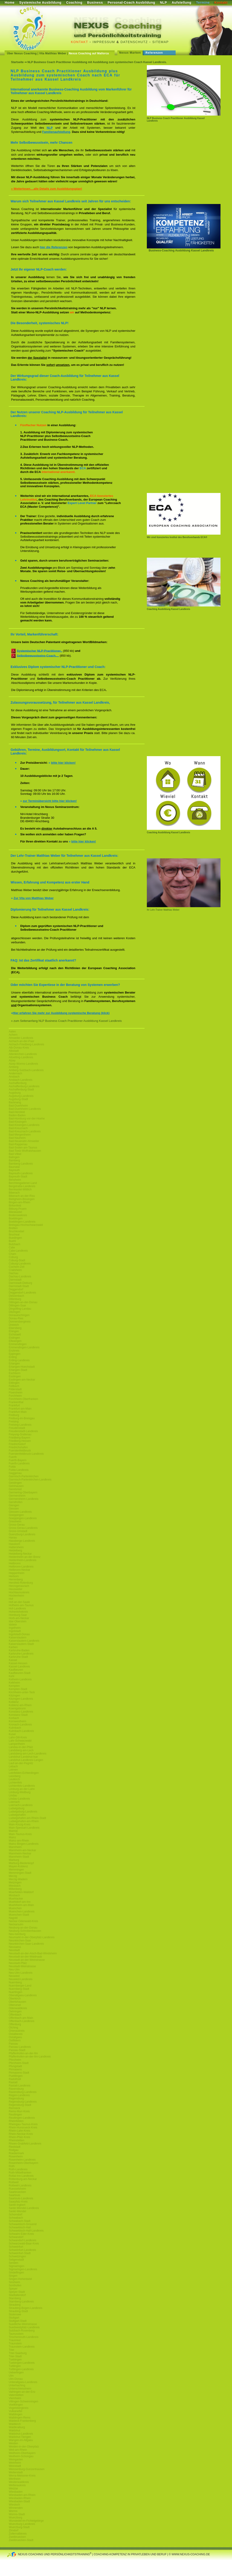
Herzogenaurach (19, 1586)
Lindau (13, 1795)
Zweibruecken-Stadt (21, 2540)
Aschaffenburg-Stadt (21, 1089)
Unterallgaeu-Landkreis (23, 2382)
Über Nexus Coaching (22, 53)
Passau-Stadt (17, 2050)
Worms (13, 2511)
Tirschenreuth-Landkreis (23, 2337)
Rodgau (13, 2150)
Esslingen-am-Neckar (22, 1379)
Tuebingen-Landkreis (22, 2362)
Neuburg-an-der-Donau (23, 1927)
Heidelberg (15, 1550)
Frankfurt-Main (18, 1411)
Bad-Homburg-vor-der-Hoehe (27, 1118)
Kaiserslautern (17, 1637)
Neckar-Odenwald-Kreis (23, 1921)
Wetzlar (13, 2488)
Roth (11, 2166)
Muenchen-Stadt (19, 1914)
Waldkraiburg (17, 2427)
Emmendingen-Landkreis (24, 1347)
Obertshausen (17, 2001)
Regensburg (16, 2098)
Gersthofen (15, 1502)
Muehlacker (16, 1898)
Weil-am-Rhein (18, 2449)
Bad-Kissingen (17, 1121)
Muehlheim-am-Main (21, 1905)
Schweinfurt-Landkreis (22, 2250)
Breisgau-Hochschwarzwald (26, 1225)
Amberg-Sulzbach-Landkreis (26, 1070)
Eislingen (14, 1337)
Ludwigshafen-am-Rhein (24, 1821)
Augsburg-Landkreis (21, 1096)
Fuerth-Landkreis (19, 1463)
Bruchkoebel (16, 1231)
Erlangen (14, 1363)
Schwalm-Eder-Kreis (21, 2233)
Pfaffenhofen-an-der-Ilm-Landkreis (30, 2056)
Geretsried (15, 1489)
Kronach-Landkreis (20, 1724)
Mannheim (15, 1847)
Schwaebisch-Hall (20, 2227)
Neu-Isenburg (17, 1934)
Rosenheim (16, 2156)
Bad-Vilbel (15, 1154)
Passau (13, 2043)
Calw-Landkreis (18, 1250)
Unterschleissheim (20, 2388)
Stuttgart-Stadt (17, 2320)
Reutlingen (15, 2114)
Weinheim (15, 2462)
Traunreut (15, 2340)
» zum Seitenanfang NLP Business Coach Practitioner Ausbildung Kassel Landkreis (66, 1021)
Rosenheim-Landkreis (22, 2159)
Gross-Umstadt (18, 1531)
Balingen (14, 1157)
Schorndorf (15, 2214)
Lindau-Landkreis (19, 1798)
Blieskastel (15, 1212)
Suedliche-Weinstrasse (23, 2324)
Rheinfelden (16, 2121)
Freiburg (14, 1415)
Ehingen (14, 1331)
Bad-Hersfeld (17, 1112)
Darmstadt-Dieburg (20, 1283)
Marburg (14, 1860)
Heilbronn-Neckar (19, 1569)
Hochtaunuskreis (19, 1592)
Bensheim (15, 1179)
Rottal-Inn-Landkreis (21, 2175)
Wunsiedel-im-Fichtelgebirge (26, 2520)
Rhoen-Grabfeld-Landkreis (25, 2143)
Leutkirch (14, 1779)
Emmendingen (17, 1344)
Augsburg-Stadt (18, 1099)
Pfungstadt (15, 2066)
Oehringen (15, 2011)
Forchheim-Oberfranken (23, 1399)
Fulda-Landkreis (19, 1470)
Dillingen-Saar (17, 1305)
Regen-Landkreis (19, 2095)
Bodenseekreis (18, 1215)
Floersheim (15, 1392)
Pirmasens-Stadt (19, 2072)
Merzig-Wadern (18, 1879)
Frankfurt (14, 1405)
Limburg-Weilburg (19, 1792)
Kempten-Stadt (18, 1689)
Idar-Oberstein (17, 1621)
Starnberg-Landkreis (21, 2301)
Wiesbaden (16, 2491)
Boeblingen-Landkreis (22, 1221)
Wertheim (14, 2478)
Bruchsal (14, 1234)
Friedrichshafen (18, 1447)
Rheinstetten (16, 2140)
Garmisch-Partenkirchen (23, 1476)
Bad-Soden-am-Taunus (23, 1147)
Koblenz (14, 1702)
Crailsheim (15, 1270)
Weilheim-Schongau (21, 2456)
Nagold (13, 1918)
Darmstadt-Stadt (19, 1286)
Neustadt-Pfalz (18, 1963)
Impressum (104, 42)
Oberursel (15, 2005)
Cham (12, 1254)
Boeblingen (16, 1218)
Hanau (13, 1537)
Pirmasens (15, 2069)
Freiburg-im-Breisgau (22, 1418)
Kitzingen (14, 1695)
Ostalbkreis (16, 2034)
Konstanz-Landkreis (21, 1711)
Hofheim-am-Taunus (21, 1605)
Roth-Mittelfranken (20, 2172)
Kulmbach (15, 1727)
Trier (11, 2350)
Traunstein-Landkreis (22, 2346)
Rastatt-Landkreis (19, 2085)
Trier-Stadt (15, 2356)
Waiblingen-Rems (19, 2417)
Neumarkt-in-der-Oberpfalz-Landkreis (32, 1937)
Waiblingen (15, 2414)
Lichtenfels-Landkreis (22, 1785)
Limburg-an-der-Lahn (22, 1789)
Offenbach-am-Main (21, 2017)
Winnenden (16, 2507)
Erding (13, 1357)
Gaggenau (15, 1473)
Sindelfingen (16, 2272)
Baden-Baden (17, 1115)
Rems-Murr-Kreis (19, 2111)
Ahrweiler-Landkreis (21, 1038)
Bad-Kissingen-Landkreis (24, 1125)
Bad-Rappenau (18, 1144)
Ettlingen (14, 1382)
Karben (13, 1647)
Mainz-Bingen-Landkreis (23, 1843)
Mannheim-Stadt (19, 1856)
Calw (12, 1247)
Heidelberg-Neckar (20, 1553)
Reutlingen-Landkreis (22, 2117)
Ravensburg (16, 2088)
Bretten (13, 1228)
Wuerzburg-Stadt (19, 2527)
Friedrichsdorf (17, 1444)
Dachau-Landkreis (20, 1276)
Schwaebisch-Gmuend (23, 2224)
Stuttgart (14, 2317)
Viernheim (15, 2398)
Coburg (13, 1257)
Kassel (13, 1660)
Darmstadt (15, 1279)
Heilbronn (14, 1563)
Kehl (11, 1676)
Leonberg (14, 1776)
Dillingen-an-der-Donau (23, 1302)
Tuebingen (15, 2359)
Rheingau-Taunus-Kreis (23, 2124)
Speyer (13, 2288)
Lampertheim (17, 1744)
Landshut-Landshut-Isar (23, 1756)
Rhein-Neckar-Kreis (21, 2134)
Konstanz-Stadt (18, 1714)
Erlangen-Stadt (18, 1370)
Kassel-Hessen (18, 1663)
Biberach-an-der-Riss (22, 1196)
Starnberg (15, 2298)
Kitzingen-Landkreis (21, 1698)
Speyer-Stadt (17, 2291)
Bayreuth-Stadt (18, 1176)
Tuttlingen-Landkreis (21, 2369)
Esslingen (15, 1376)
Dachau (13, 1273)
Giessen (14, 1508)
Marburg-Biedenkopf (21, 1863)
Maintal (13, 1831)
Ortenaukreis (17, 2030)
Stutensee (15, 2314)
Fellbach (14, 1386)
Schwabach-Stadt (19, 2221)
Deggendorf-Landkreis (22, 1292)
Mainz (12, 1837)
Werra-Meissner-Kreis (22, 2475)
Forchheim (15, 1395)
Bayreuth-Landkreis (21, 1173)
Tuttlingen (15, 2366)
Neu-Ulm (14, 1969)
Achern (13, 1034)
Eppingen (14, 1353)
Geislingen (15, 1482)
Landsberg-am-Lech (21, 1750)
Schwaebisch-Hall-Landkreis (26, 2230)
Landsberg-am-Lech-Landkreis (27, 1753)
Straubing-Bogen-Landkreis (25, 2308)
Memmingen (16, 1869)
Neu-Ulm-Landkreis (20, 1972)
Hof (11, 1598)
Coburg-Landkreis (20, 1263)
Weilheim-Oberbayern (22, 2453)
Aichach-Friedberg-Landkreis (26, 1044)
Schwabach (16, 2217)
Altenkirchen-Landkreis (23, 1054)
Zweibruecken (17, 2536)
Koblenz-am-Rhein (20, 1705)
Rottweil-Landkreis (20, 2185)
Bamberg (14, 1160)
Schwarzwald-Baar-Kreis (24, 2243)
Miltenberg (15, 1889)
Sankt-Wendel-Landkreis (24, 2208)
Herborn (14, 1576)
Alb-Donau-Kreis (19, 1047)
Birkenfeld (15, 1205)
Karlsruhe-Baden (19, 1650)
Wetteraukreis (17, 2485)
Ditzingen (14, 1312)
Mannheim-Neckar (20, 1853)
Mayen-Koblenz (18, 1866)
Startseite (17, 62)
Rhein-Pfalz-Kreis (19, 2137)
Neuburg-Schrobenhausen (25, 1930)
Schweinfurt (16, 2246)
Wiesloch (14, 2504)
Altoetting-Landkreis (21, 1057)
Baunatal (14, 1167)
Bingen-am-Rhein (19, 1202)
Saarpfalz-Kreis (18, 2201)
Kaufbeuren (16, 1669)
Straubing (14, 2304)
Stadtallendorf (17, 2295)
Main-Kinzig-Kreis (19, 1824)
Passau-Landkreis (20, 2047)
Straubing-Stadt (18, 2311)
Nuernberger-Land (20, 1985)
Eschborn (14, 1373)
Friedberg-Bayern (19, 1437)
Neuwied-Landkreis (20, 1979)
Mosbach (14, 1895)
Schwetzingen (17, 2256)
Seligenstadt (16, 2259)
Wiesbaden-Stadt (19, 2501)
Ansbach (14, 1076)
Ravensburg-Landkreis (23, 2092)
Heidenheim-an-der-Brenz (25, 1557)
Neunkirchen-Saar (20, 1940)
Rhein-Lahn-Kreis (19, 2130)
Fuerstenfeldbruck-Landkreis (26, 1453)
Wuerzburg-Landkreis (22, 2524)
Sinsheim (14, 2282)
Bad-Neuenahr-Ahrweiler (24, 1141)
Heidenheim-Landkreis (22, 1560)
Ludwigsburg (16, 1808)
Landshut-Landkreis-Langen (26, 1760)
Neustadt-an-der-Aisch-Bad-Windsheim (33, 1953)
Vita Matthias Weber (52, 53)
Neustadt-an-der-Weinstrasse (27, 1959)
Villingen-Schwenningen (23, 2401)
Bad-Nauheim (17, 1137)
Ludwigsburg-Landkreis (23, 1811)
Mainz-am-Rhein (19, 1840)
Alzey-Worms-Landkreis (23, 1063)
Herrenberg (16, 1579)
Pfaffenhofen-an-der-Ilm (23, 2053)
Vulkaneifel (15, 2411)
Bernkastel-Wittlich (20, 1189)
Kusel (12, 1734)
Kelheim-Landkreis (20, 1679)
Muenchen (15, 1908)
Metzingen (15, 1882)
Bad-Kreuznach (18, 1128)
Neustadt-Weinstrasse (22, 1966)
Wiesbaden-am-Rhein (22, 2495)
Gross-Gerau (17, 1524)
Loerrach (14, 1802)
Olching (13, 2027)
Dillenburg (15, 1299)
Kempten (14, 1685)
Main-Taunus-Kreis (20, 1834)
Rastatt (13, 2082)
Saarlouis (14, 2195)
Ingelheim (15, 1627)
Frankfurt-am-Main (20, 1408)
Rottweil (14, 2182)
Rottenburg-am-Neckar (23, 2179)
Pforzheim (15, 2059)
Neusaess (15, 1947)
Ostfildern (14, 2040)
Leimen (13, 1769)
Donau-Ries (16, 1318)
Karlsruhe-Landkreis (21, 1653)
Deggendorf (16, 1289)
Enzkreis (14, 1350)
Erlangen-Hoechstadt (22, 1366)
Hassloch (14, 1544)
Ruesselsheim (17, 2188)
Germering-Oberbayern (23, 1492)
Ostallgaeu (15, 2037)
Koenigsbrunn (17, 1708)
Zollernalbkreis (18, 2533)
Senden (13, 2262)
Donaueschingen (19, 1315)
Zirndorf (13, 2530)
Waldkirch (15, 2424)
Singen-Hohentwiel (20, 2279)
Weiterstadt (16, 2472)
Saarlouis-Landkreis (21, 2198)
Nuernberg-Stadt (19, 1988)
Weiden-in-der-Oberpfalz (24, 2446)
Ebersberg (15, 1328)
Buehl (12, 1241)
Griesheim (15, 1521)
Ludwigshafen (17, 1814)
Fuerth (13, 1457)
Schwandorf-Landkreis (22, 2240)
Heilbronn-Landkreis (21, 1566)
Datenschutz (134, 42)
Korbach (14, 1718)
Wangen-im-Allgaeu (21, 2440)
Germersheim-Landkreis (23, 1499)
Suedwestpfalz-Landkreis (24, 2327)
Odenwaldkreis (18, 2008)
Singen (13, 2275)
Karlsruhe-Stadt (18, 1656)
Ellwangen (15, 1341)
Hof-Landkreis (17, 1608)
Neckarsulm (16, 1924)
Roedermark (16, 2153)
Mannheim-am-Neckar (22, 1850)
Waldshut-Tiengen (20, 2437)
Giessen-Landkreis (20, 1511)
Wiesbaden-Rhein (20, 2498)
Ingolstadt (15, 1631)
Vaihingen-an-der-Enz (22, 2391)
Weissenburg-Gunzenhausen (26, 2469)
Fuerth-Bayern (17, 1460)
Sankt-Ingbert (17, 2204)
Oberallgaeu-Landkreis (23, 1995)
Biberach (14, 1192)
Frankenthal (16, 1402)
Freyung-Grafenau (20, 1434)
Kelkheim (14, 1682)
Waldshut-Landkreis (21, 2433)
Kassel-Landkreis (19, 1666)
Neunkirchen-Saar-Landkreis (26, 1943)
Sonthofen (15, 2285)
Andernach (15, 1073)
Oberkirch (15, 1998)
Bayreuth (14, 1170)
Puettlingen (16, 2076)
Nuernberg (15, 1982)
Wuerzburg (15, 2517)
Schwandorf (16, 2237)
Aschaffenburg (17, 1083)
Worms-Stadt (17, 2514)
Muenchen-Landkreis (22, 1911)
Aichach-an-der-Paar (21, 1041)
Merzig (13, 1876)
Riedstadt (14, 2146)
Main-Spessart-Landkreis (24, 1827)
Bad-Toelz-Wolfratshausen (25, 1150)
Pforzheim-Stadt (19, 2063)
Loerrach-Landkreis (20, 1805)
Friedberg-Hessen (20, 1440)
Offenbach (15, 2014)
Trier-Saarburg (18, 2353)
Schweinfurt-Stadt (20, 2253)
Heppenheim (16, 1573)
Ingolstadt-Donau (19, 1634)
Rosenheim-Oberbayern (23, 2163)
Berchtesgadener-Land (23, 1183)
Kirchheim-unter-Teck (22, 1692)
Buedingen (15, 1237)
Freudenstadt (17, 1428)
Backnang (15, 1102)
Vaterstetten (16, 2395)
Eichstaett (15, 1334)
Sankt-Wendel (17, 2211)
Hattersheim (16, 1547)
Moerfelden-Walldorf (21, 1892)
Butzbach (14, 1244)
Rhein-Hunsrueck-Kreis (23, 2127)
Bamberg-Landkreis (21, 1163)
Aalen (12, 1031)
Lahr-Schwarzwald (20, 1740)
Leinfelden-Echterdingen (24, 1773)
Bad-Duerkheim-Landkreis (25, 1108)
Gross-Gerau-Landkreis (23, 1528)
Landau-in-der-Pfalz (21, 1747)
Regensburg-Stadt (20, 2105)
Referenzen (154, 52)
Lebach (13, 1766)
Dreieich (14, 1324)
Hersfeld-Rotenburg (21, 1582)
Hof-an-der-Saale (19, 1602)
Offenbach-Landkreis (21, 2021)
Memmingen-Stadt (20, 1872)
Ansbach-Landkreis (20, 1079)
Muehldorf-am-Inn (20, 1901)
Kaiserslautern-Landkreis (24, 1640)
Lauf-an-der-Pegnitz (21, 1763)
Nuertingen (15, 1992)
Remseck (14, 2108)
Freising (14, 1421)
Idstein (13, 1624)
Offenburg (15, 2024)
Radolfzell (15, 2079)
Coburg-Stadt (17, 1260)
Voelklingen (16, 2404)
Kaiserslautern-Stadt (21, 1644)
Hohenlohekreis (18, 1611)
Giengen (14, 1505)
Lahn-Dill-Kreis (18, 1737)
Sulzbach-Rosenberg (22, 2330)
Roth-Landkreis (18, 2169)
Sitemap (160, 42)
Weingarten (16, 2459)
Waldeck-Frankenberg (22, 2420)
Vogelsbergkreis (18, 2408)
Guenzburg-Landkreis (22, 1534)
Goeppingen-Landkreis (23, 1518)
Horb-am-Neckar (19, 1618)
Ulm (11, 2375)
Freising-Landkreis (20, 1424)
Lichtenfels (15, 1782)
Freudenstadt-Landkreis (23, 1431)
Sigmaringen (16, 2266)
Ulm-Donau (16, 2379)
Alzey (12, 1060)
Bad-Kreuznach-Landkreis (25, 1131)
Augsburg (14, 1092)
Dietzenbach (16, 1295)
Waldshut (14, 2430)
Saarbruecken (17, 2192)
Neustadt (14, 1950)
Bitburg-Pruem (17, 1208)
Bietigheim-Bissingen (22, 1199)
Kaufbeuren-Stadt (19, 1673)
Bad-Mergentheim (20, 1134)
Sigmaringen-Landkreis (23, 2269)
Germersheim (17, 1495)
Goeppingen (16, 1515)
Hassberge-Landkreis (22, 1540)
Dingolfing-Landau (20, 1308)
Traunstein (15, 2343)
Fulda (12, 1466)
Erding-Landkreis (19, 1360)
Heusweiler (15, 1589)
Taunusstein (16, 2333)
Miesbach (14, 1885)
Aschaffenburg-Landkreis (24, 1086)
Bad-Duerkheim (18, 1105)
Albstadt (14, 1050)
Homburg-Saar (18, 1615)
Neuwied (14, 1976)
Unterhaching (17, 2385)
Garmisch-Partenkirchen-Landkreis (30, 1479)
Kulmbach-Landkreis (21, 1731)
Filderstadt (15, 1389)
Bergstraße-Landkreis (22, 1186)
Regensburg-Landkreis (23, 2101)
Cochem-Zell (16, 1266)
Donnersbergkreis (20, 1321)
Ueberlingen (16, 2372)
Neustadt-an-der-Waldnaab (25, 1956)
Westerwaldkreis (19, 2482)
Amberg (13, 1067)
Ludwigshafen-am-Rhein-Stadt (27, 1818)
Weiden (13, 2443)
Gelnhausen (16, 1486)
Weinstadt (15, 2466)
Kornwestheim (17, 1721)
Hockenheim (16, 1595)
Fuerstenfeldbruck (20, 1450)
